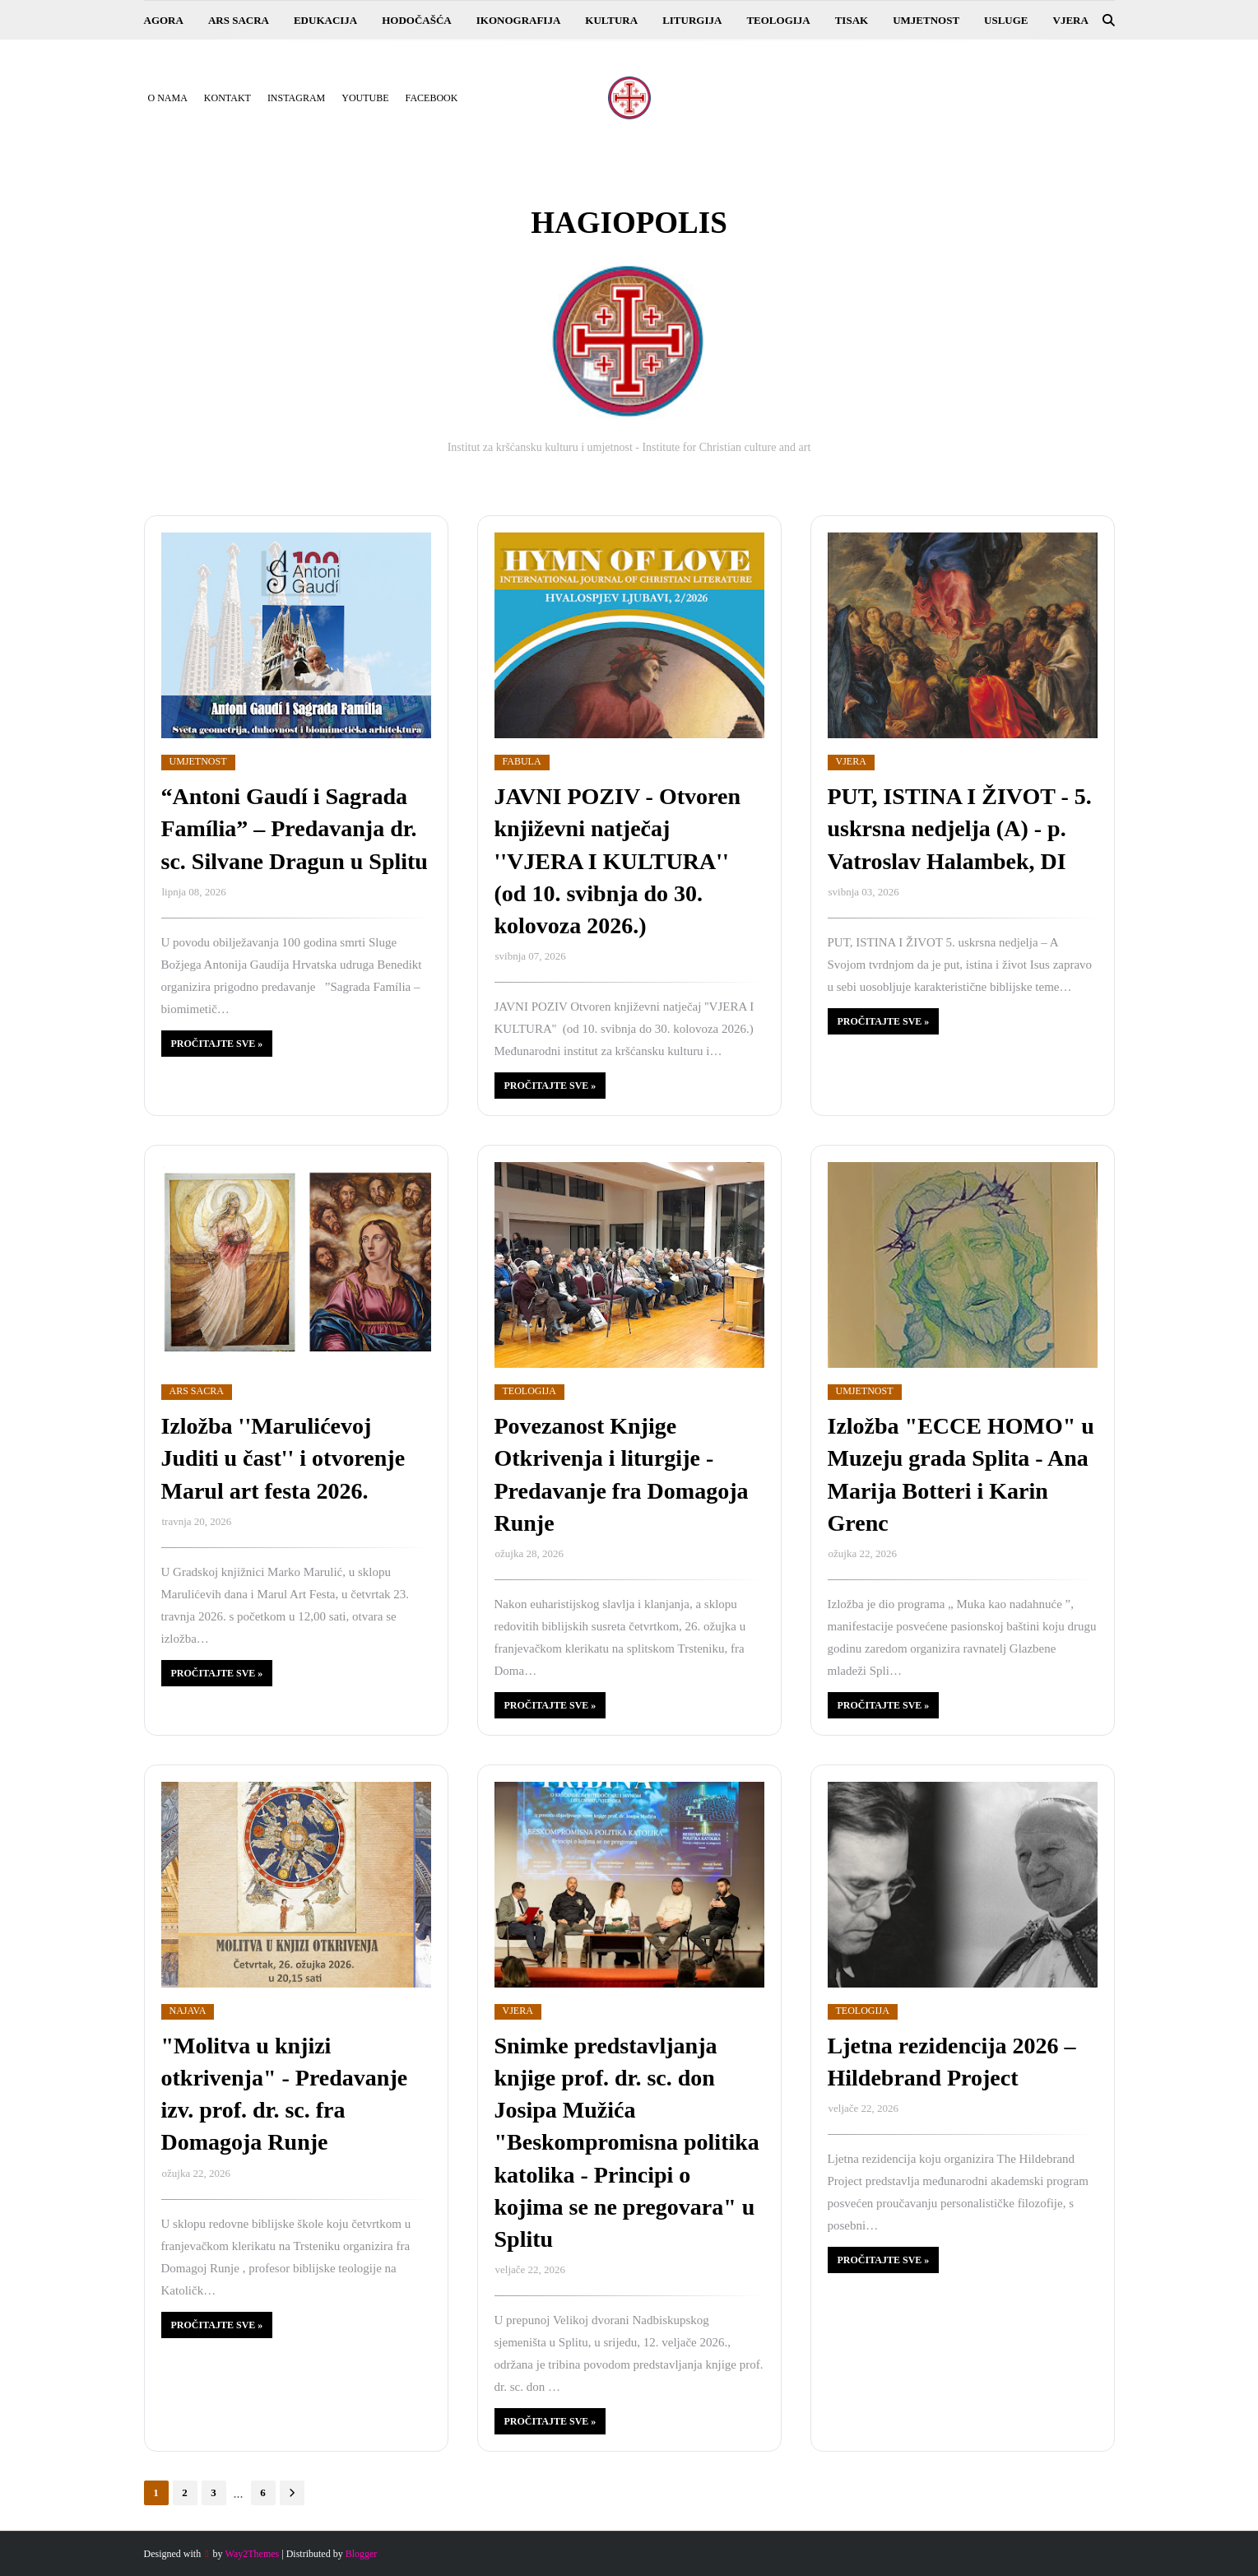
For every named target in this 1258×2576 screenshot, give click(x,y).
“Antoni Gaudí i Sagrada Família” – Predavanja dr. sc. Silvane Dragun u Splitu (294, 828)
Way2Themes (252, 2554)
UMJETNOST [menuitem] (926, 20)
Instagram (296, 98)
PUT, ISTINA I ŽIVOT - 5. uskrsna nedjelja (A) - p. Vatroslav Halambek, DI (960, 828)
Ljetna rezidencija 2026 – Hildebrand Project (952, 2061)
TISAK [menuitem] (851, 20)
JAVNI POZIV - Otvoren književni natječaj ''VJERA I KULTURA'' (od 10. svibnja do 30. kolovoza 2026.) (617, 860)
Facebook (432, 98)
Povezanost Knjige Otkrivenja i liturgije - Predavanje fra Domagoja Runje (621, 1474)
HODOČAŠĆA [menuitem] (417, 20)
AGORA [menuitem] (163, 20)
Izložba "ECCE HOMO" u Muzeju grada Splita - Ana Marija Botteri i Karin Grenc (961, 1474)
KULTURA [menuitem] (611, 20)
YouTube (364, 98)
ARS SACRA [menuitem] (238, 20)
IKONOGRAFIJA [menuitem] (518, 20)
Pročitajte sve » (217, 1043)
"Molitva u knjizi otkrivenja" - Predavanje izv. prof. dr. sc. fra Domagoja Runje (284, 2094)
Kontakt (227, 98)
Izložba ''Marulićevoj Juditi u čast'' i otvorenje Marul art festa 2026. (283, 1458)
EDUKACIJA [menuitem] (325, 20)
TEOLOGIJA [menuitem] (778, 20)
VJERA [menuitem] (1071, 20)
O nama (168, 98)
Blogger (362, 2554)
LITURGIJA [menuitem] (692, 20)
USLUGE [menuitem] (1006, 20)
